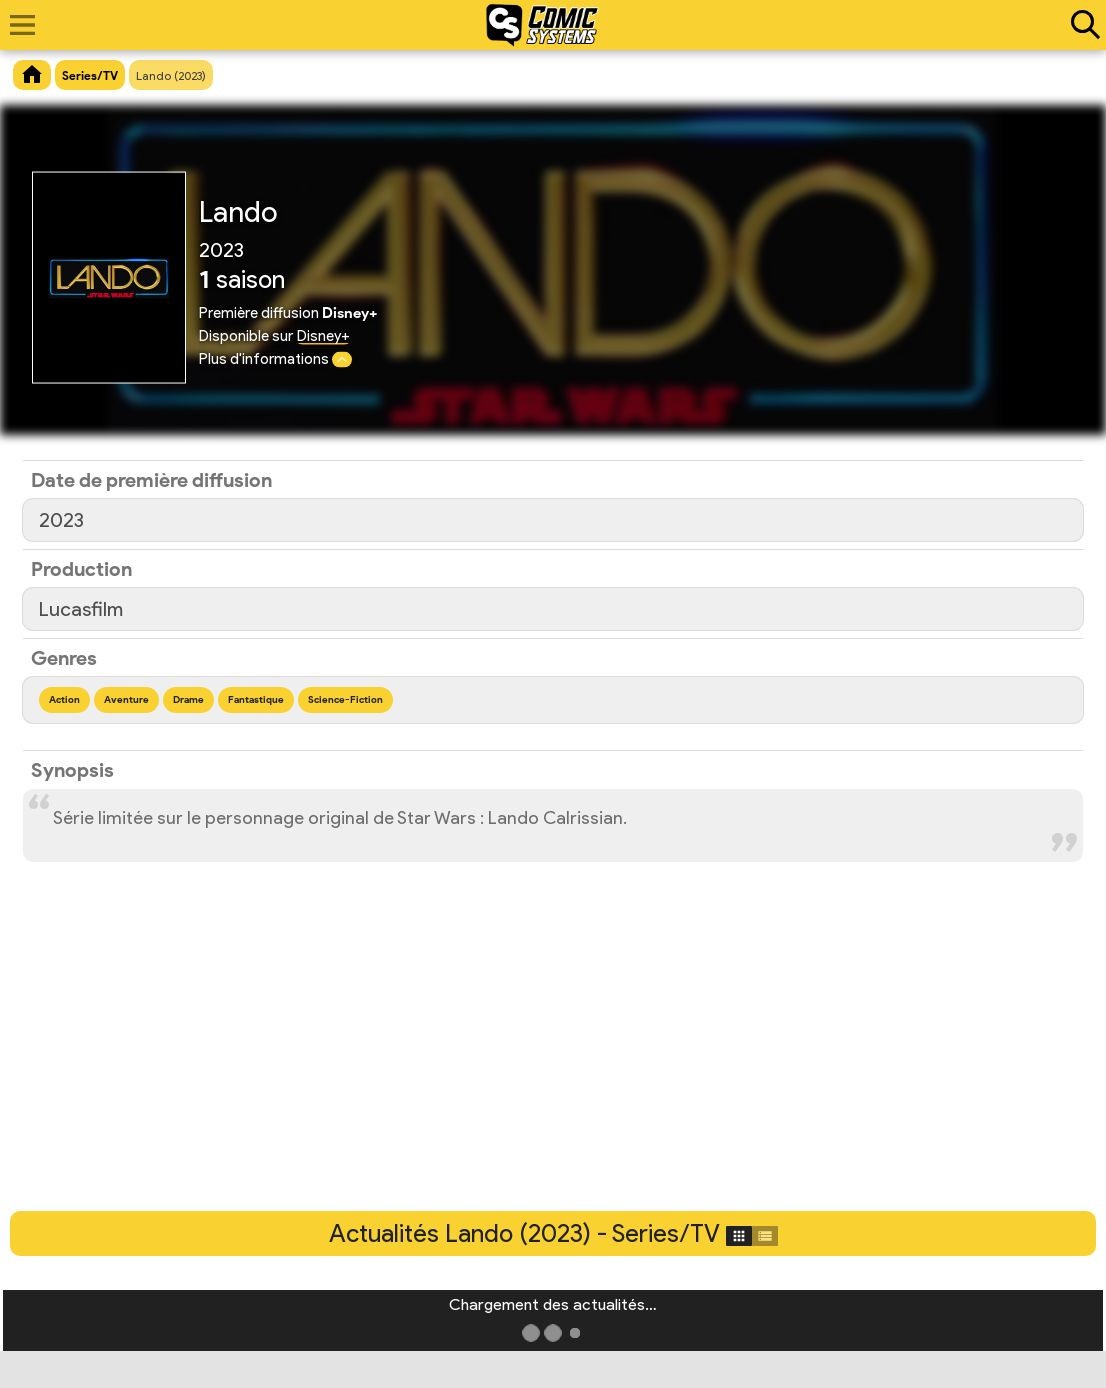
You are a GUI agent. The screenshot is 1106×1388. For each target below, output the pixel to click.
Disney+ (323, 336)
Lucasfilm (81, 609)
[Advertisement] (553, 1061)
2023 (61, 520)
